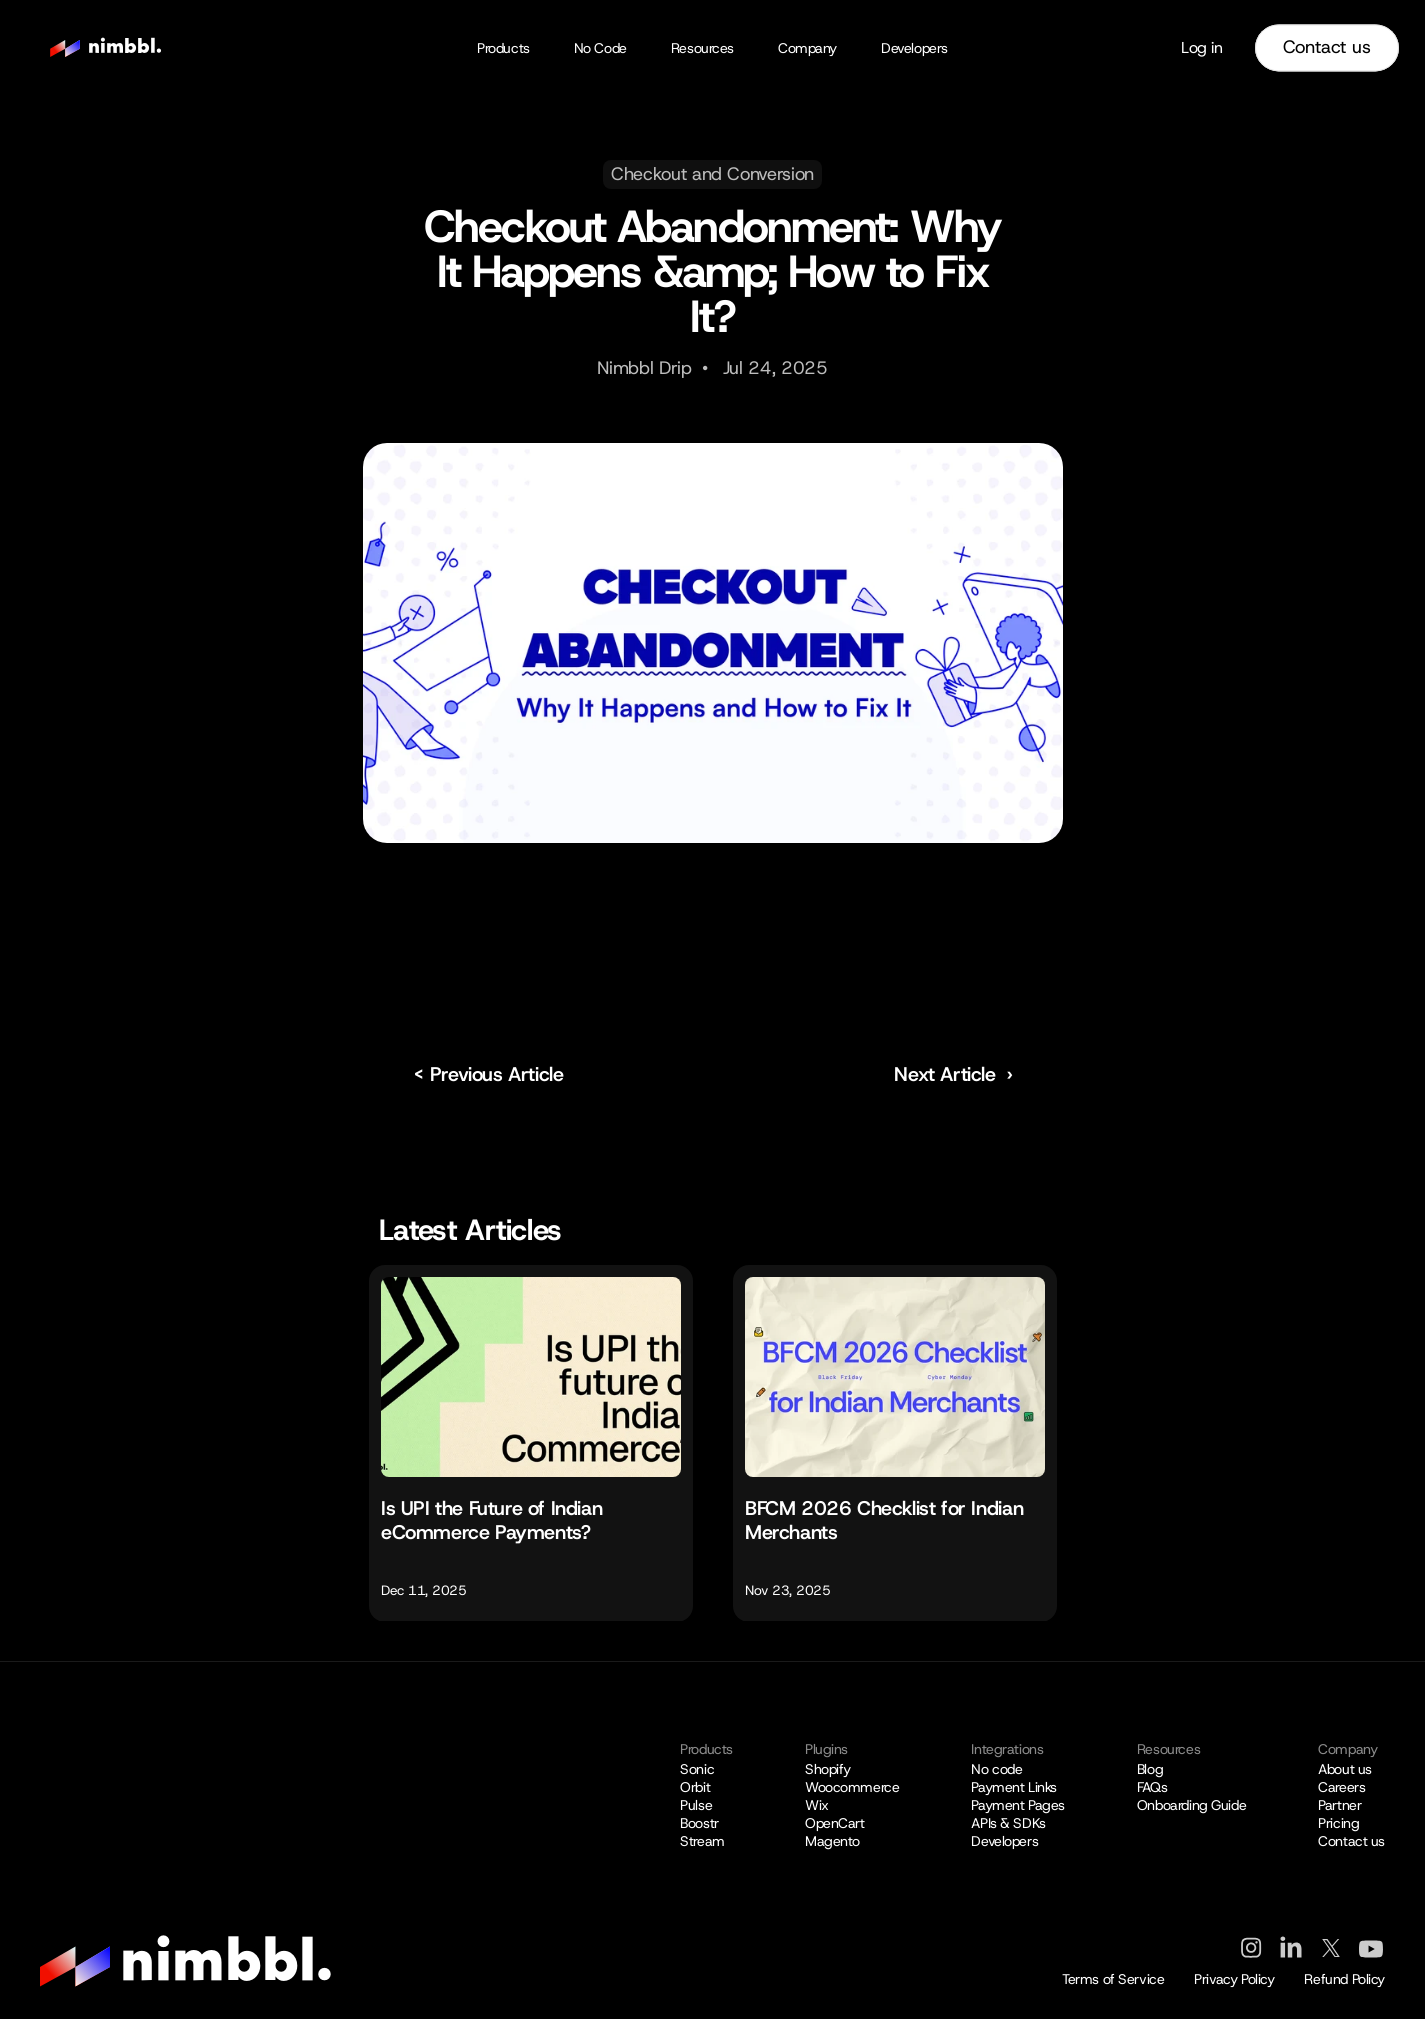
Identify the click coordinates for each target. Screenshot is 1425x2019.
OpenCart (835, 1823)
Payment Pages (1018, 1805)
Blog (1150, 1769)
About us (1345, 1769)
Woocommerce (852, 1787)
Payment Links (1014, 1787)
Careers (1341, 1787)
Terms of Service (1113, 1979)
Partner (1339, 1805)
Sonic (697, 1769)
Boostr (699, 1823)
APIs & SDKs (1008, 1823)
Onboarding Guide (1191, 1805)
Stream (702, 1841)
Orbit (695, 1787)
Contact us (1351, 1841)
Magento (832, 1841)
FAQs (1152, 1787)
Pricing (1338, 1823)
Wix (817, 1805)
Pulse (696, 1805)
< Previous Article (488, 1074)
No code (996, 1769)
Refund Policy (1344, 1979)
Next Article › (953, 1074)
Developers (1004, 1841)
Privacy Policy (1234, 1979)
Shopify (828, 1769)
